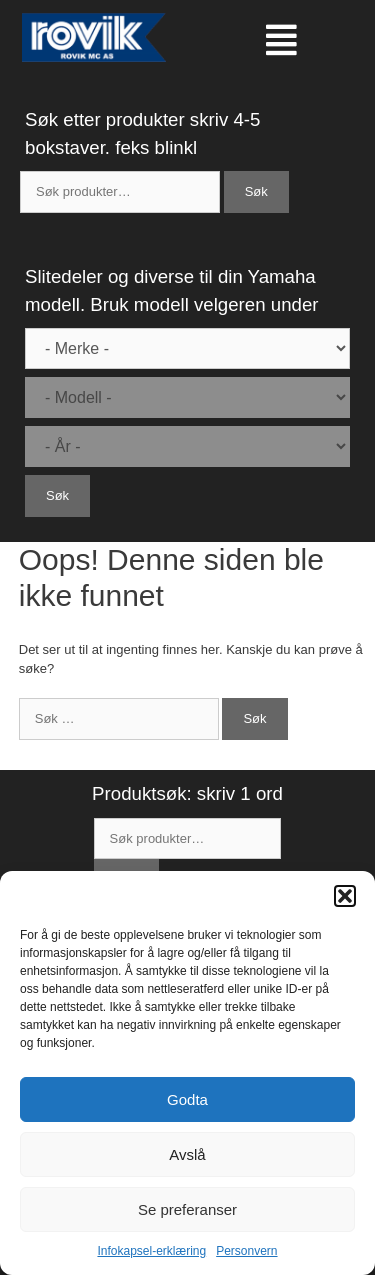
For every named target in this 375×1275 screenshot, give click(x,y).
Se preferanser (187, 1209)
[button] (345, 896)
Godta (187, 1099)
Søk (256, 191)
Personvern (246, 1251)
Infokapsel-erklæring (151, 1251)
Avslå (187, 1154)
